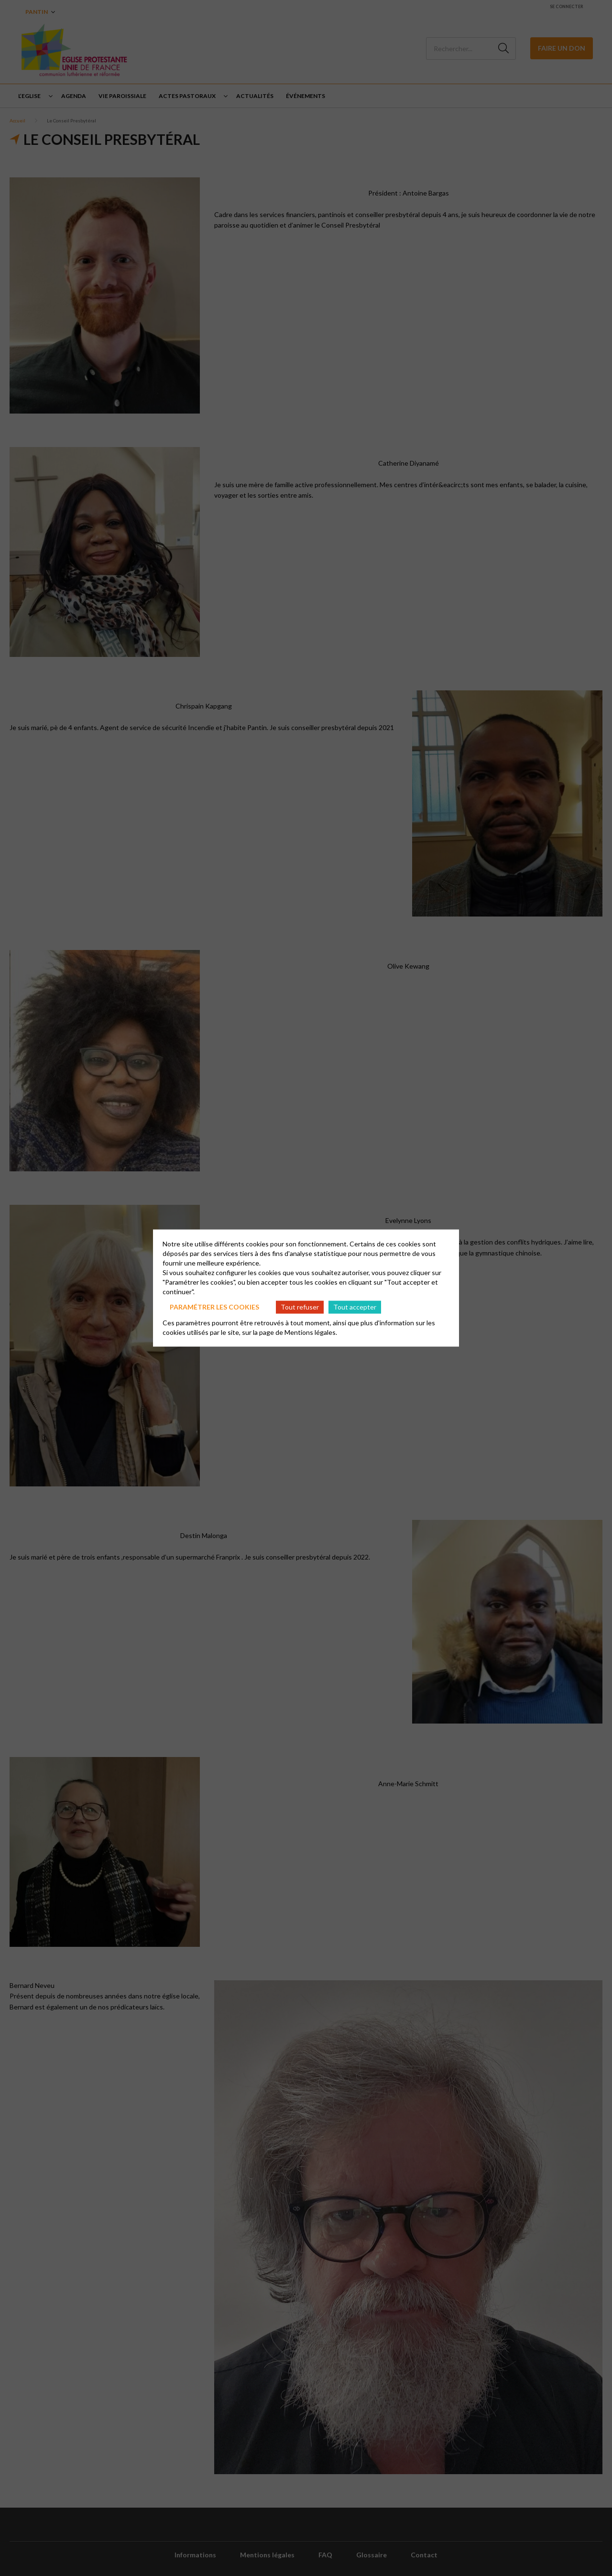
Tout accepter (354, 1307)
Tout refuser (300, 1307)
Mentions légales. (310, 1332)
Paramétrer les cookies (214, 1307)
